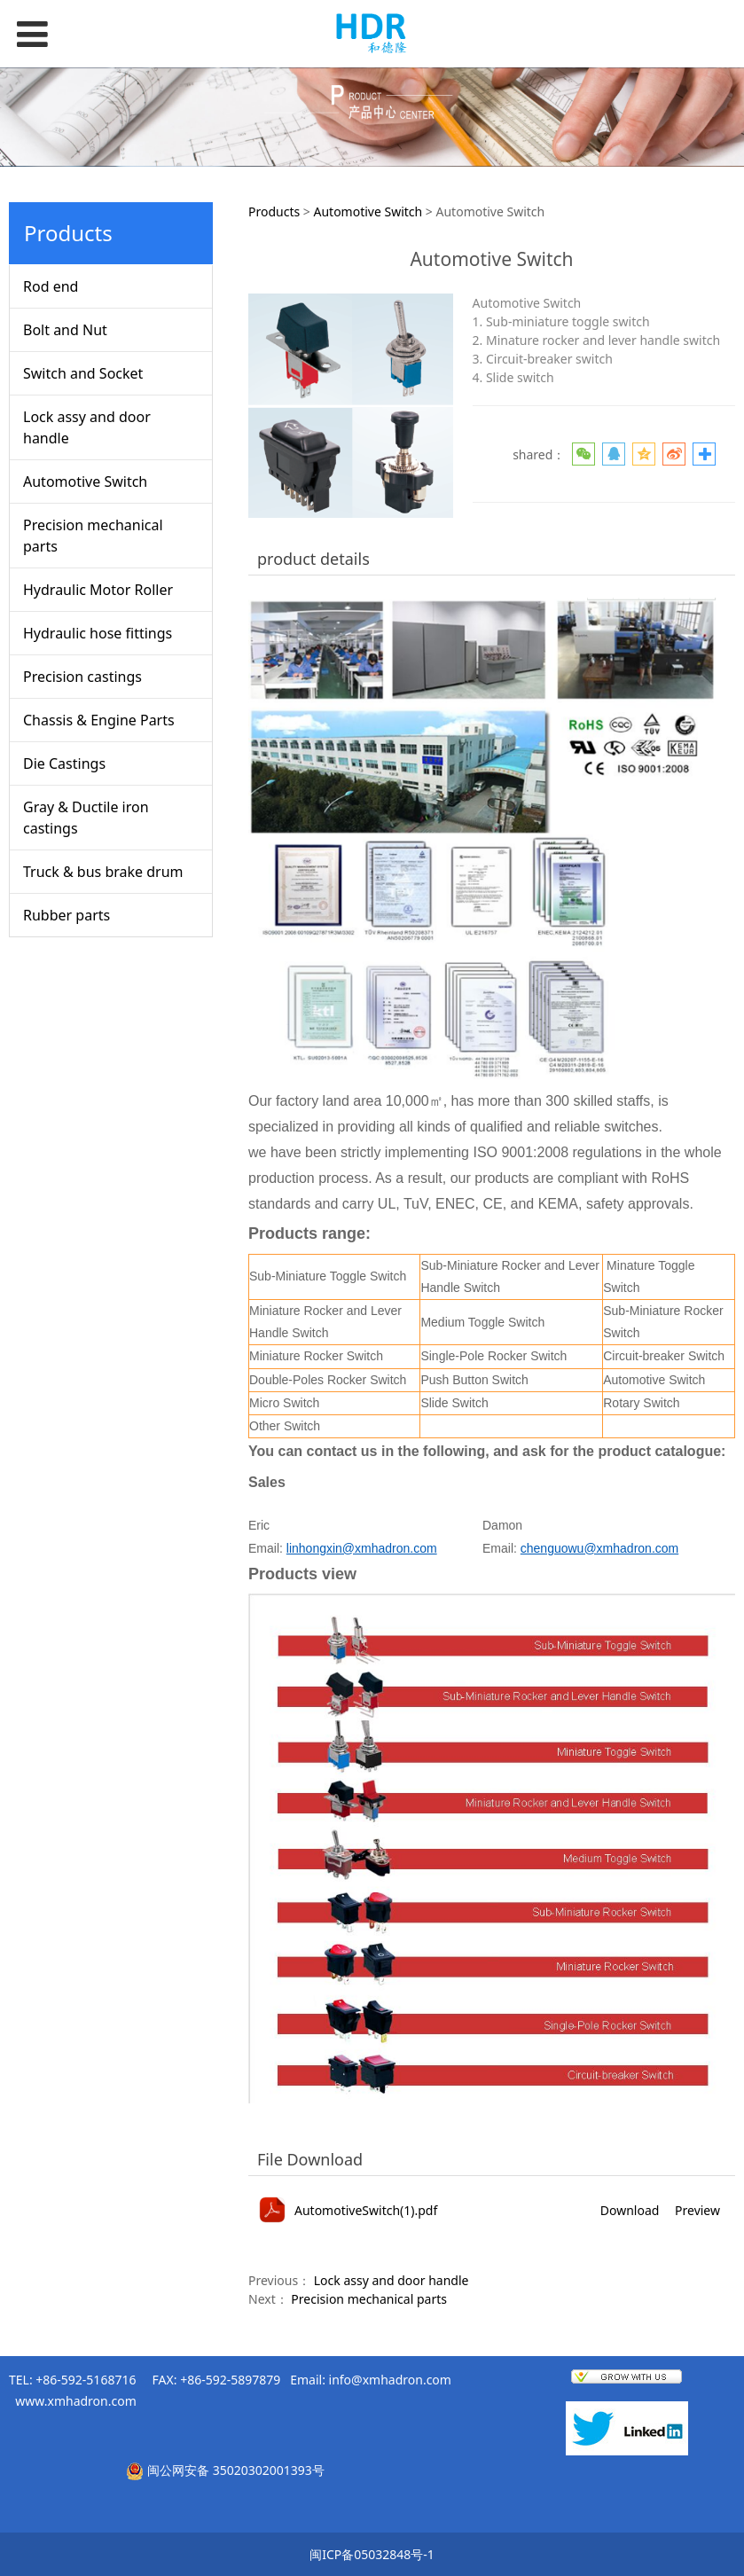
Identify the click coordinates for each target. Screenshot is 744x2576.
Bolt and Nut (65, 330)
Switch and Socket (83, 373)
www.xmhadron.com (75, 2400)
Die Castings (64, 763)
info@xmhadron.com (390, 2379)
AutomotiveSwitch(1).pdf (365, 2210)
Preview (697, 2210)
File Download (310, 2159)
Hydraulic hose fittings (97, 633)
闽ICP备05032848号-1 (372, 2554)
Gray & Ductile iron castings (86, 817)
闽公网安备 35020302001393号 (236, 2470)
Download (630, 2210)
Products (274, 211)
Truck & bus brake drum (103, 871)
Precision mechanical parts (93, 535)
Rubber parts (66, 915)
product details (313, 558)
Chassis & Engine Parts (99, 720)
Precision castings (82, 676)
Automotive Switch (85, 481)
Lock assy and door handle (87, 427)
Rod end (50, 286)
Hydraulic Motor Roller (98, 589)
